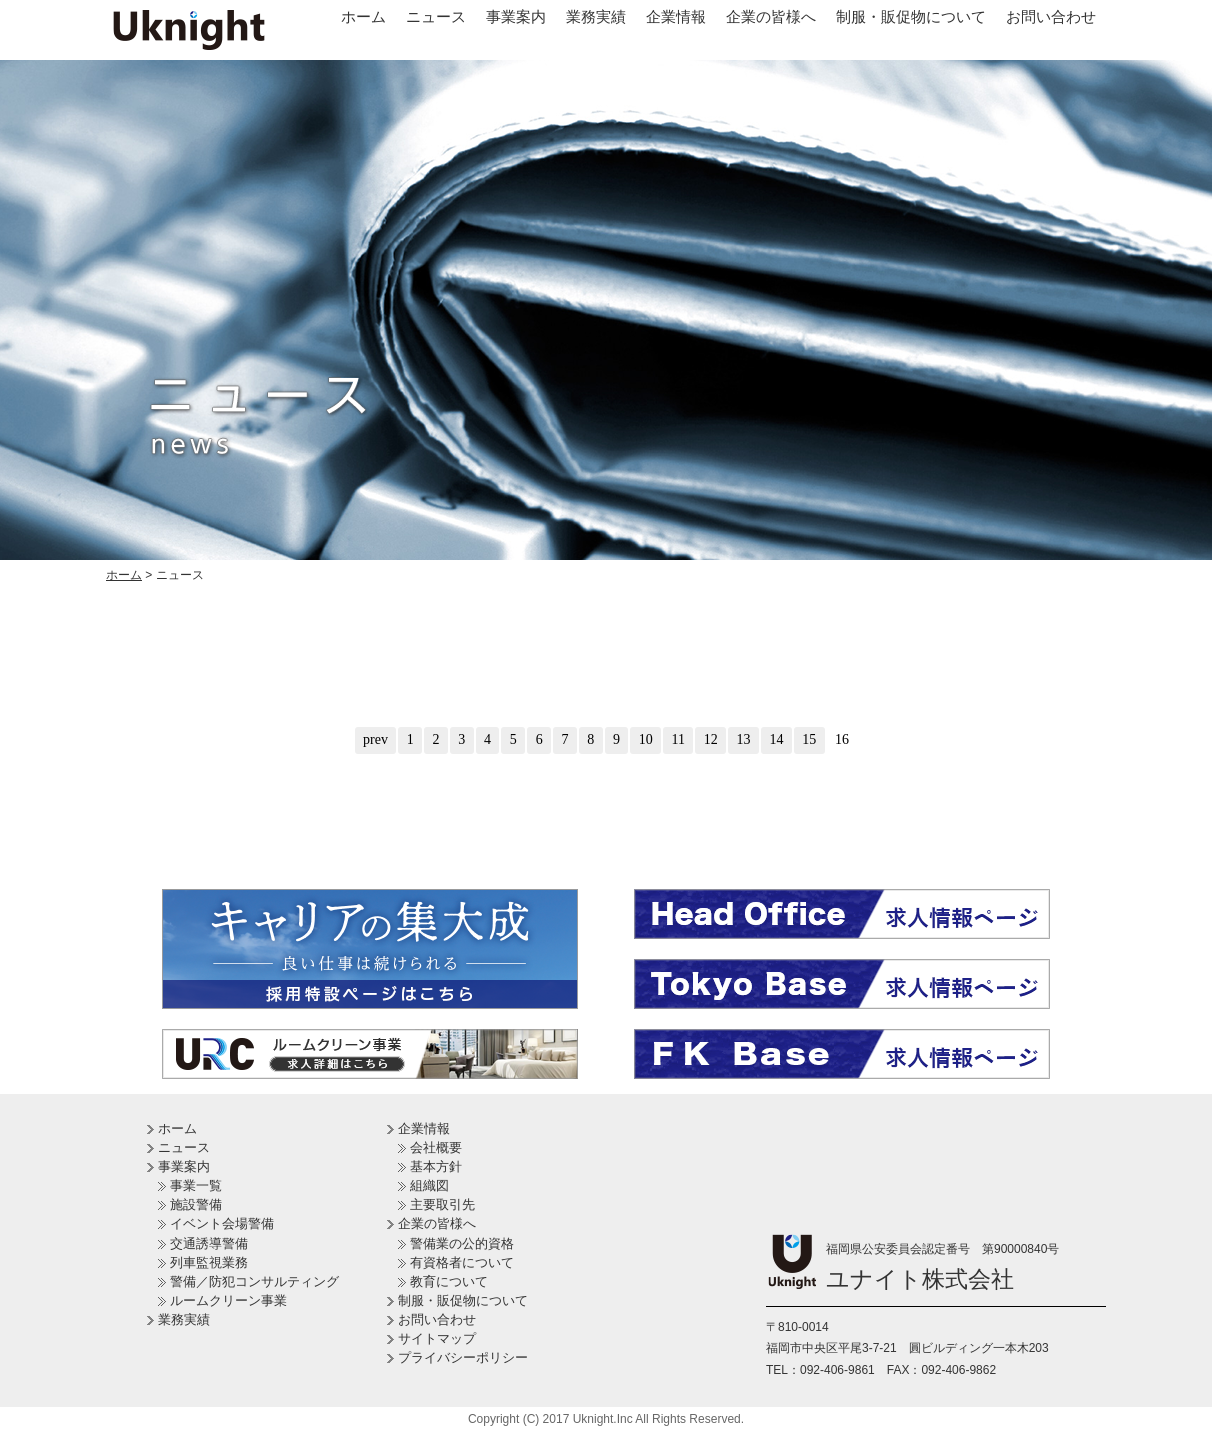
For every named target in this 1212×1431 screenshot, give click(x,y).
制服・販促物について (911, 16)
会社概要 (436, 1147)
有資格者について (462, 1262)
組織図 (429, 1185)
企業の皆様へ (771, 16)
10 (646, 739)
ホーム (363, 16)
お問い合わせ (1051, 16)
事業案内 (516, 16)
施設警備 (196, 1204)
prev (375, 739)
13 (744, 739)
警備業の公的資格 (462, 1243)
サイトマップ (437, 1338)
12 (711, 739)
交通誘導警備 (209, 1243)
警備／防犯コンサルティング (254, 1281)
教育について (449, 1281)
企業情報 (676, 16)
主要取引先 (442, 1204)
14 (776, 739)
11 (678, 739)
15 (809, 739)
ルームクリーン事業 (228, 1300)
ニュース (436, 16)
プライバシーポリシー (463, 1357)
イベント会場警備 (222, 1223)
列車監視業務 (209, 1262)
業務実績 (596, 16)
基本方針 (436, 1166)
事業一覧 (196, 1185)
